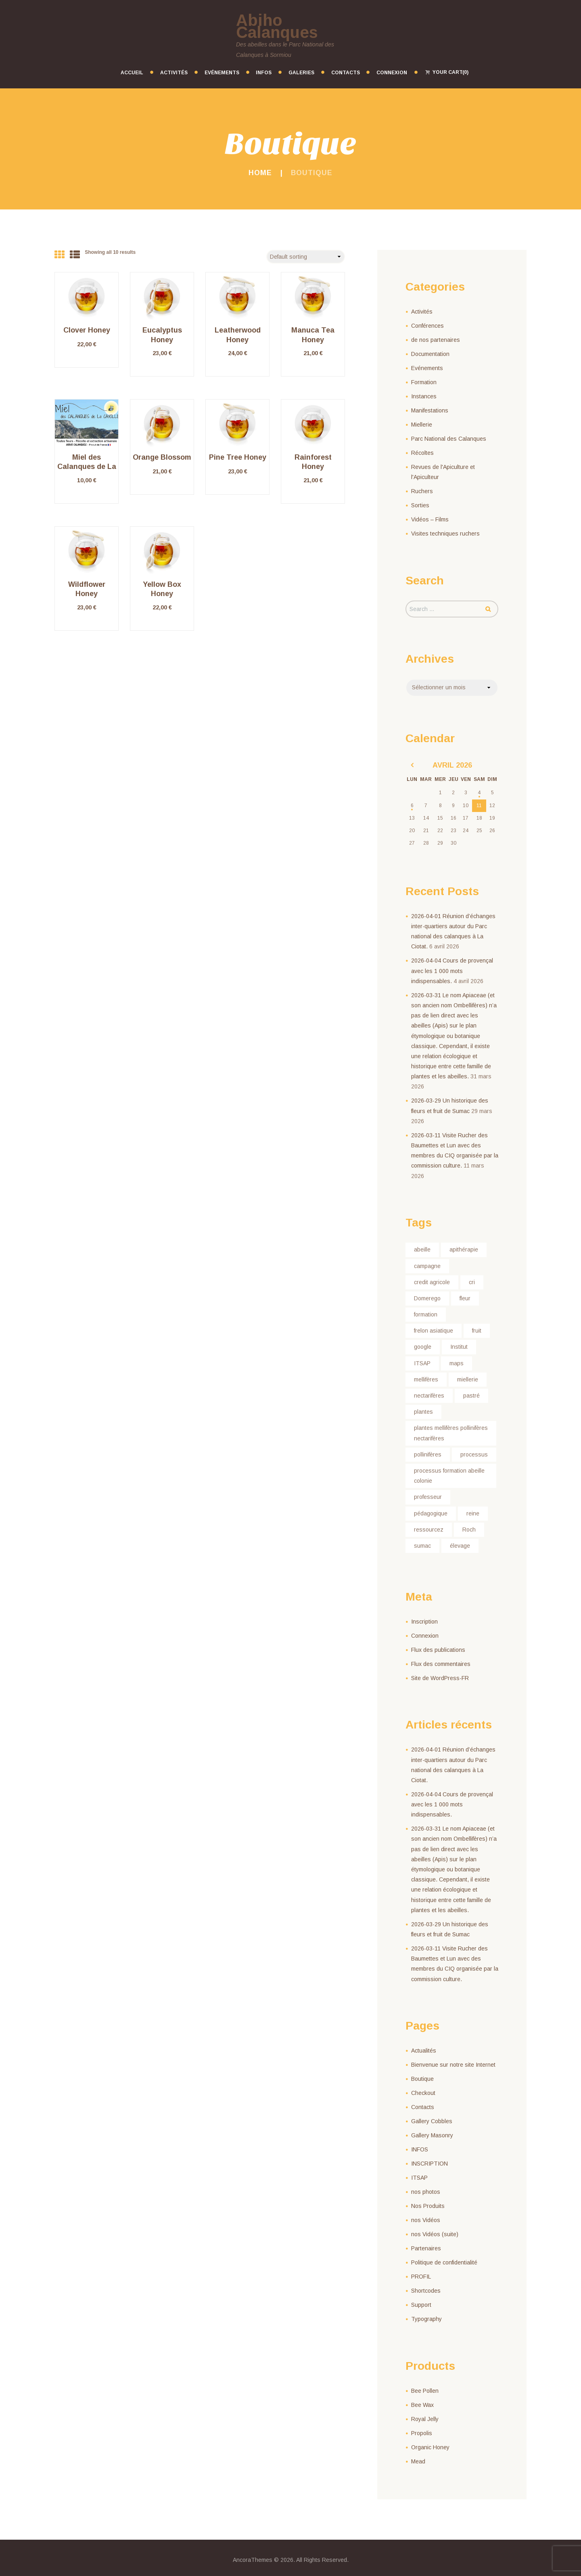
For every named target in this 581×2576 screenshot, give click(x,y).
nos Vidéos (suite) (434, 2234)
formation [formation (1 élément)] (425, 1314)
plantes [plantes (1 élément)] (423, 1411)
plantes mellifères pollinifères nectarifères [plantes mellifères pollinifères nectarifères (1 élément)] (451, 1433)
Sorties (420, 505)
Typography (426, 2319)
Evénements (427, 368)
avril (452, 765)
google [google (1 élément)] (422, 1346)
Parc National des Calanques (448, 438)
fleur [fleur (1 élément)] (465, 1298)
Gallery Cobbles (431, 2121)
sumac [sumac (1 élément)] (422, 1545)
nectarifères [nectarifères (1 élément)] (429, 1395)
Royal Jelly (425, 2419)
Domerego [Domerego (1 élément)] (427, 1298)
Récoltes (422, 453)
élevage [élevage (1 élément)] (460, 1545)
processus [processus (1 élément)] (474, 1454)
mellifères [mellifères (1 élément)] (426, 1379)
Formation (424, 382)
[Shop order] (305, 257)
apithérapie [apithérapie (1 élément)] (463, 1249)
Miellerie (421, 424)
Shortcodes (426, 2290)
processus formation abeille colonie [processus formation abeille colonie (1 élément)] (449, 1475)
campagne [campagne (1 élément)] (427, 1266)
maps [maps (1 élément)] (456, 1363)
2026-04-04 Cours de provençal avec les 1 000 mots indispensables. (452, 970)
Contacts (422, 2107)
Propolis (421, 2433)
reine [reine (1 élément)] (472, 1513)
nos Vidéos (425, 2220)
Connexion (425, 1635)
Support (421, 2305)
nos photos (425, 2192)
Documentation (430, 354)
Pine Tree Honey (237, 457)
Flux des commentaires (440, 1664)
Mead (418, 2461)
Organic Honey (430, 2447)
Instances (424, 396)
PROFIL (421, 2276)
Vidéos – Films (430, 519)
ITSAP (419, 2177)
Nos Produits (428, 2206)
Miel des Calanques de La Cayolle (86, 466)
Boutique (422, 2079)
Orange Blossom (162, 457)
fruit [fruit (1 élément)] (476, 1330)
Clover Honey (86, 330)
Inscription (424, 1621)
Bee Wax (422, 2405)
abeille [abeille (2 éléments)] (422, 1249)
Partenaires (426, 2248)
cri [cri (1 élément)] (472, 1282)
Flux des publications (438, 1650)
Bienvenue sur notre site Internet (453, 2064)
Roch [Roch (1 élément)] (469, 1529)
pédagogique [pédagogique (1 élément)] (430, 1513)
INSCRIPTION (429, 2163)
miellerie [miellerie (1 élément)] (467, 1379)
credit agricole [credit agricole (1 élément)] (432, 1282)
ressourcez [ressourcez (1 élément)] (428, 1529)
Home (260, 173)
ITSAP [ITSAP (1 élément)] (422, 1363)
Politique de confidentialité (444, 2262)
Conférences (427, 325)
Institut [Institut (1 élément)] (459, 1346)
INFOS (419, 2149)
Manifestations (429, 410)
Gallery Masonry (432, 2135)
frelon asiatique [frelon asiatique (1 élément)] (433, 1330)
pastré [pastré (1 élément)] (471, 1395)
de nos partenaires (435, 340)
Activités (422, 311)
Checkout (423, 2093)
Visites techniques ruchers (445, 533)
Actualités (423, 2050)
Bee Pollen (425, 2391)
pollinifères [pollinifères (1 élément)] (427, 1454)
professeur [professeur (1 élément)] (428, 1497)
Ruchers (422, 491)
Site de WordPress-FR (440, 1678)
